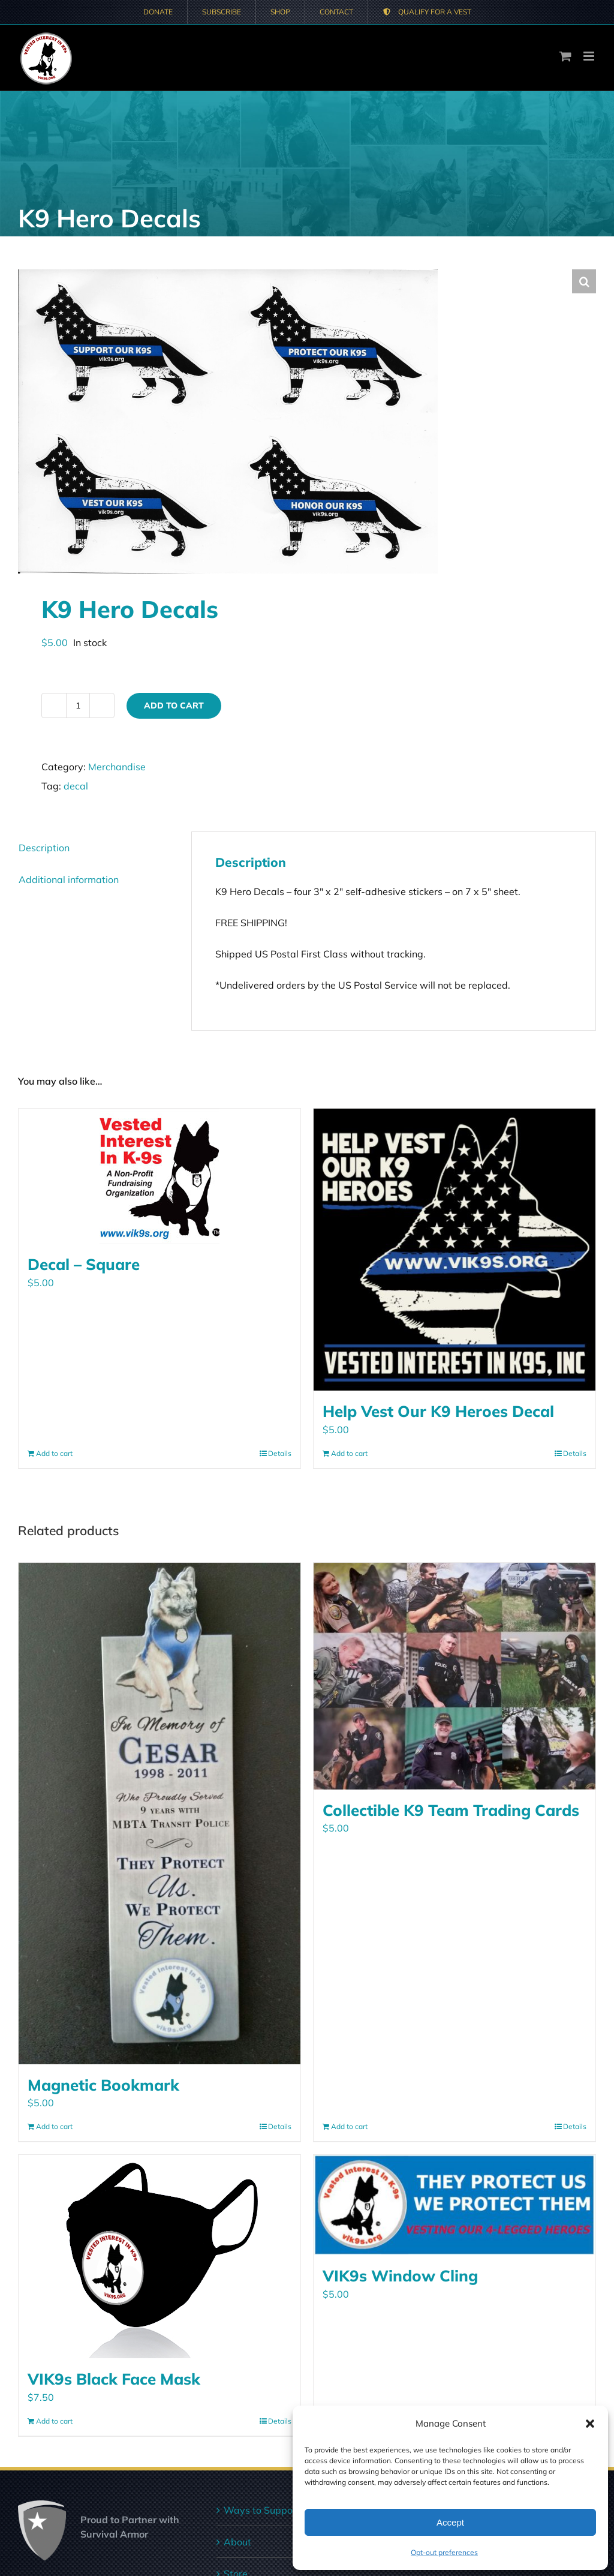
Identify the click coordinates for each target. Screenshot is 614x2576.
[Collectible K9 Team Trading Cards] (454, 1676)
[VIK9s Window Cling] (454, 2205)
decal (76, 786)
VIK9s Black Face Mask (114, 2378)
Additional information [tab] (69, 879)
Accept (450, 2522)
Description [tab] (44, 848)
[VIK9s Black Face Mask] (159, 2256)
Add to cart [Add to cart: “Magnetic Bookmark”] (54, 2126)
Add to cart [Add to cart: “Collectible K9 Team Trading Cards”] (349, 2126)
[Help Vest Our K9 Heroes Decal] (454, 1250)
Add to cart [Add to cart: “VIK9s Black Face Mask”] (54, 2420)
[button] (590, 2424)
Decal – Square (84, 1264)
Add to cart (174, 705)
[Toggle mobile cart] (565, 56)
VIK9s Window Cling (400, 2275)
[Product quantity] (78, 705)
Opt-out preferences (444, 2552)
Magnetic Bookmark (103, 2084)
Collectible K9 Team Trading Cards (451, 1810)
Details (279, 1453)
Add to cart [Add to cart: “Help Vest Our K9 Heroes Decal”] (349, 1453)
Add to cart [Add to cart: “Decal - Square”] (54, 1453)
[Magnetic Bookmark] (159, 1813)
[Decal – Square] (159, 1176)
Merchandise (117, 767)
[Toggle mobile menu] (589, 56)
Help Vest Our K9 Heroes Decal (438, 1411)
